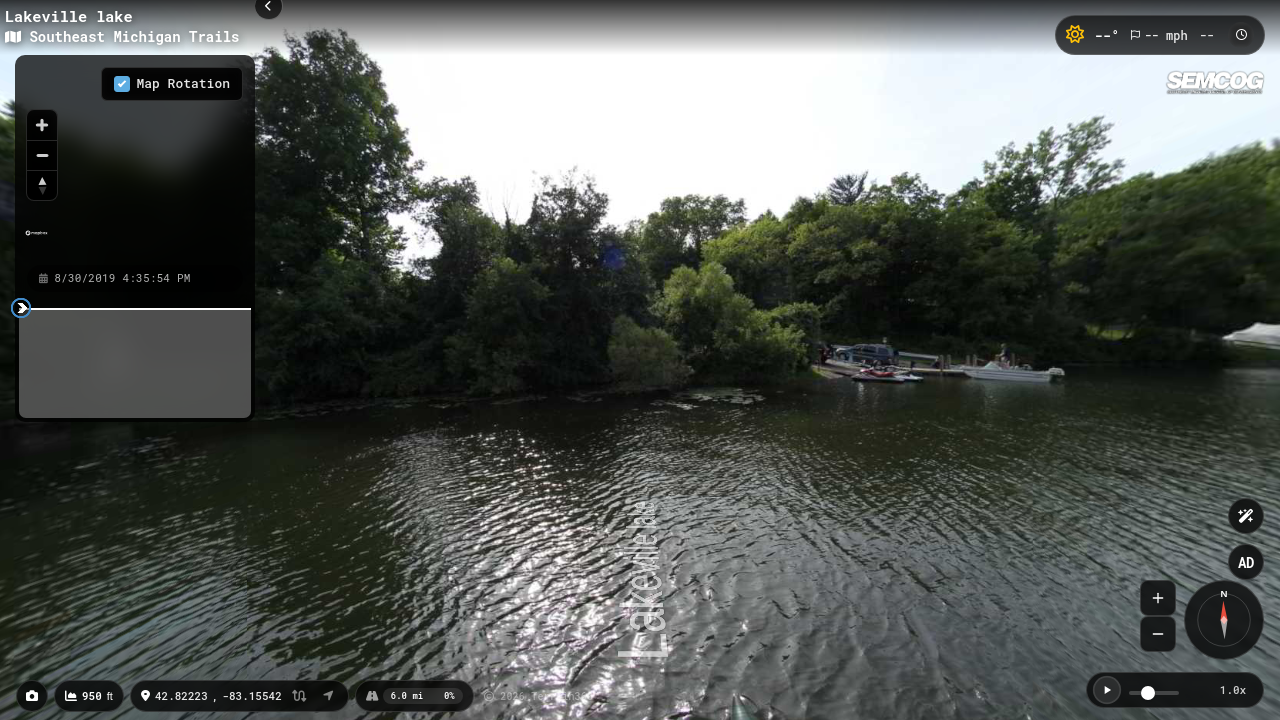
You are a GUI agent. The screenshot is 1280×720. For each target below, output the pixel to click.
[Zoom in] (42, 125)
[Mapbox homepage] (36, 241)
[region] (135, 159)
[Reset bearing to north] (42, 185)
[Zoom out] (42, 155)
